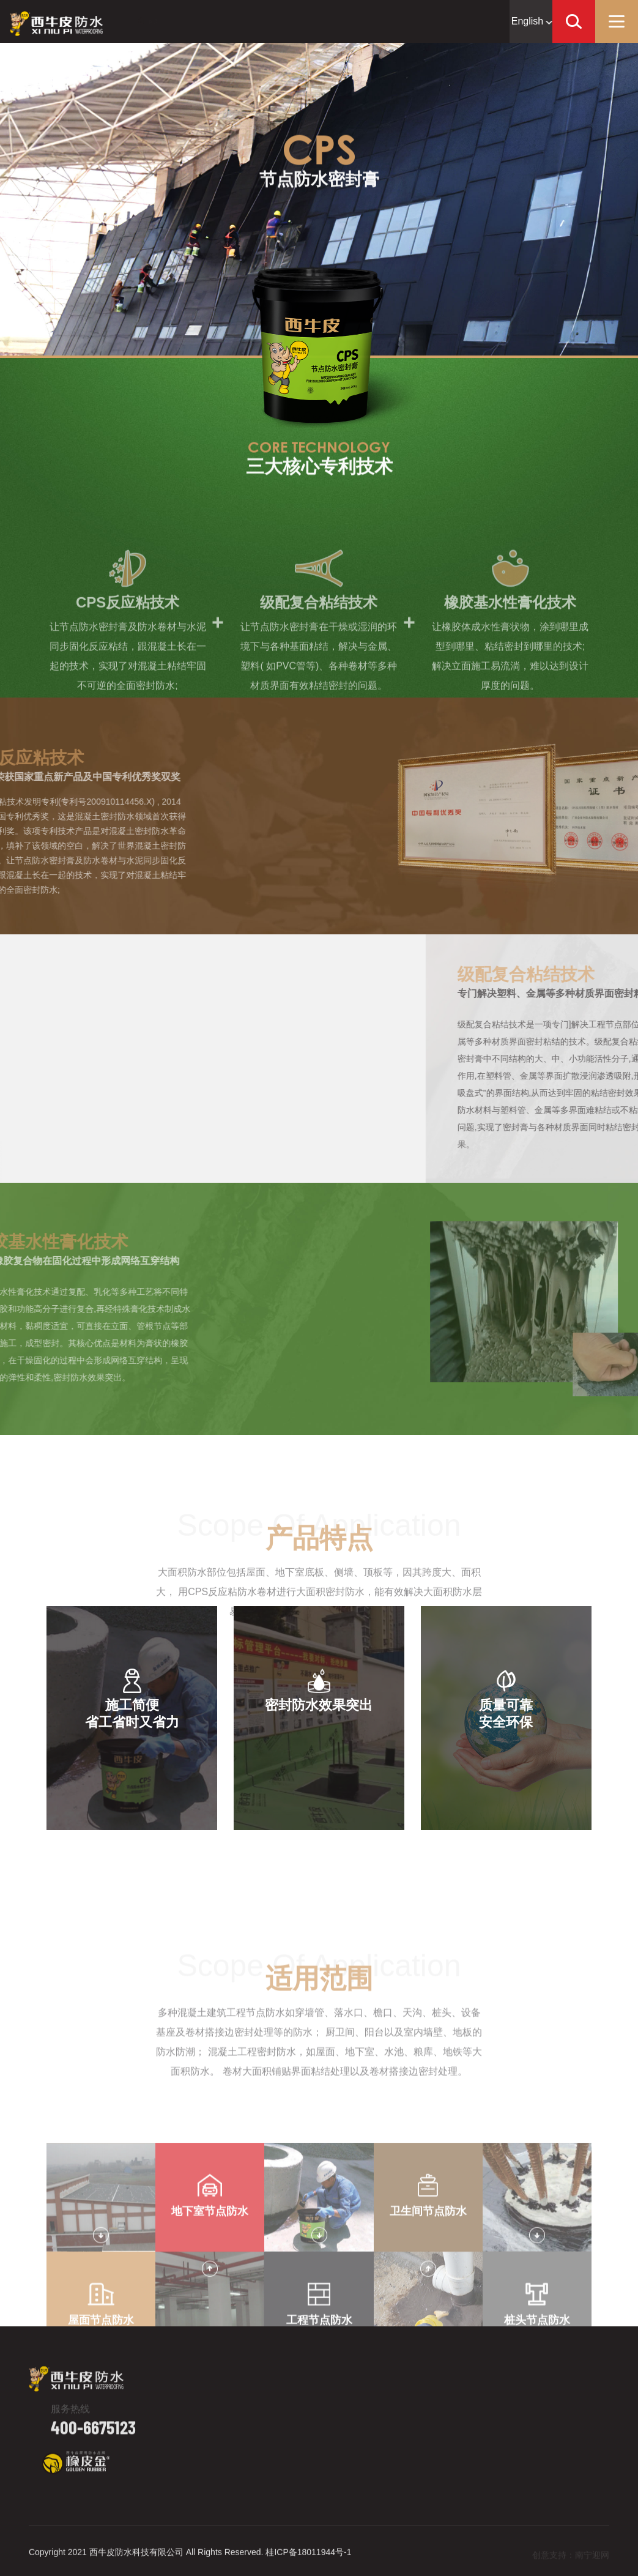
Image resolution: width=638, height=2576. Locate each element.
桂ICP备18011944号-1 (308, 2561)
